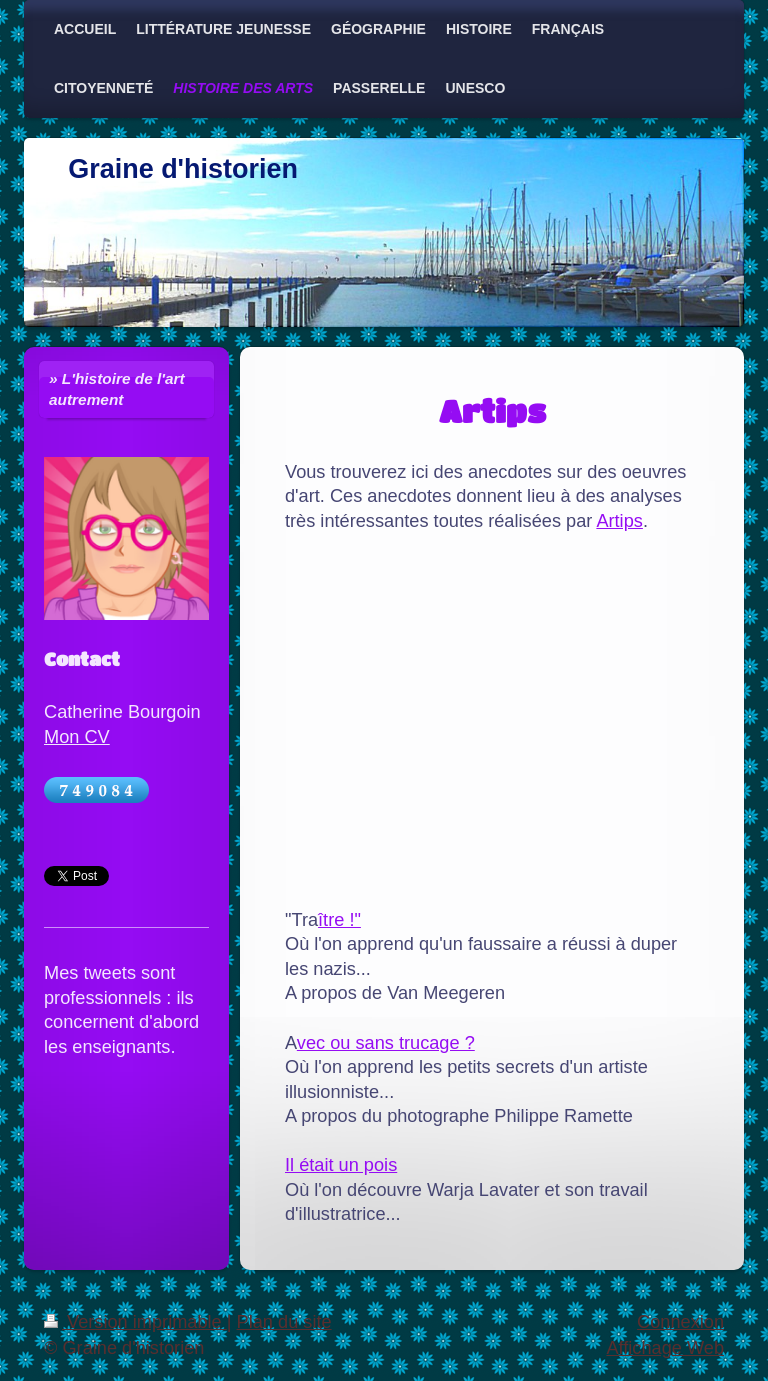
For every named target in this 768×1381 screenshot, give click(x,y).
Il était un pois (341, 1165)
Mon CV (77, 737)
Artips (619, 521)
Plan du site (284, 1322)
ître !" (339, 920)
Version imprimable (135, 1322)
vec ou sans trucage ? (386, 1043)
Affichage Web (665, 1348)
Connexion (680, 1322)
